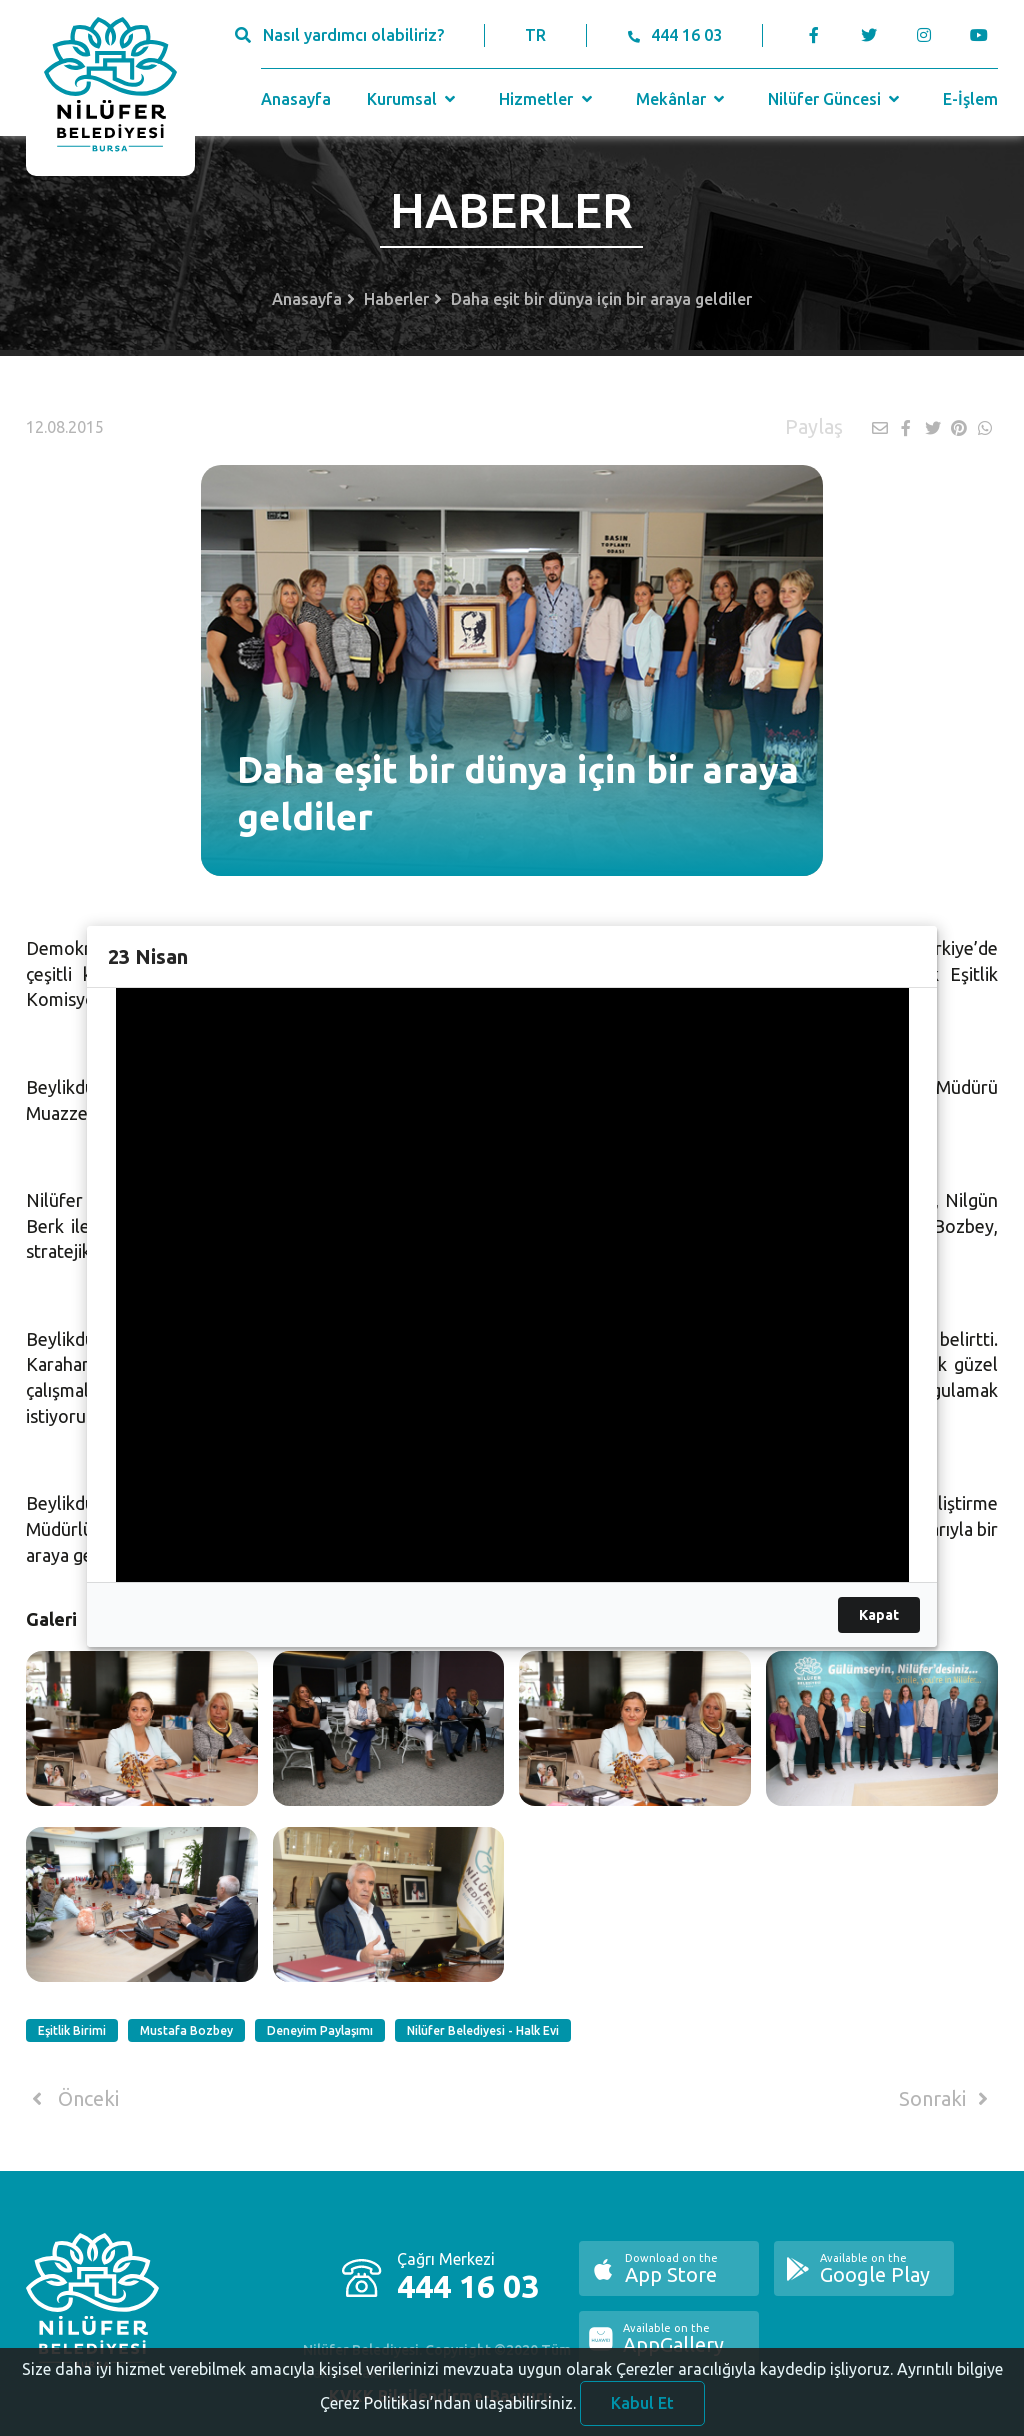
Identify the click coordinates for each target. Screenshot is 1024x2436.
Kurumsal (413, 99)
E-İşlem (970, 99)
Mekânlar (682, 99)
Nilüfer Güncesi (836, 99)
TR (535, 35)
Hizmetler (547, 99)
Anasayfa (296, 99)
